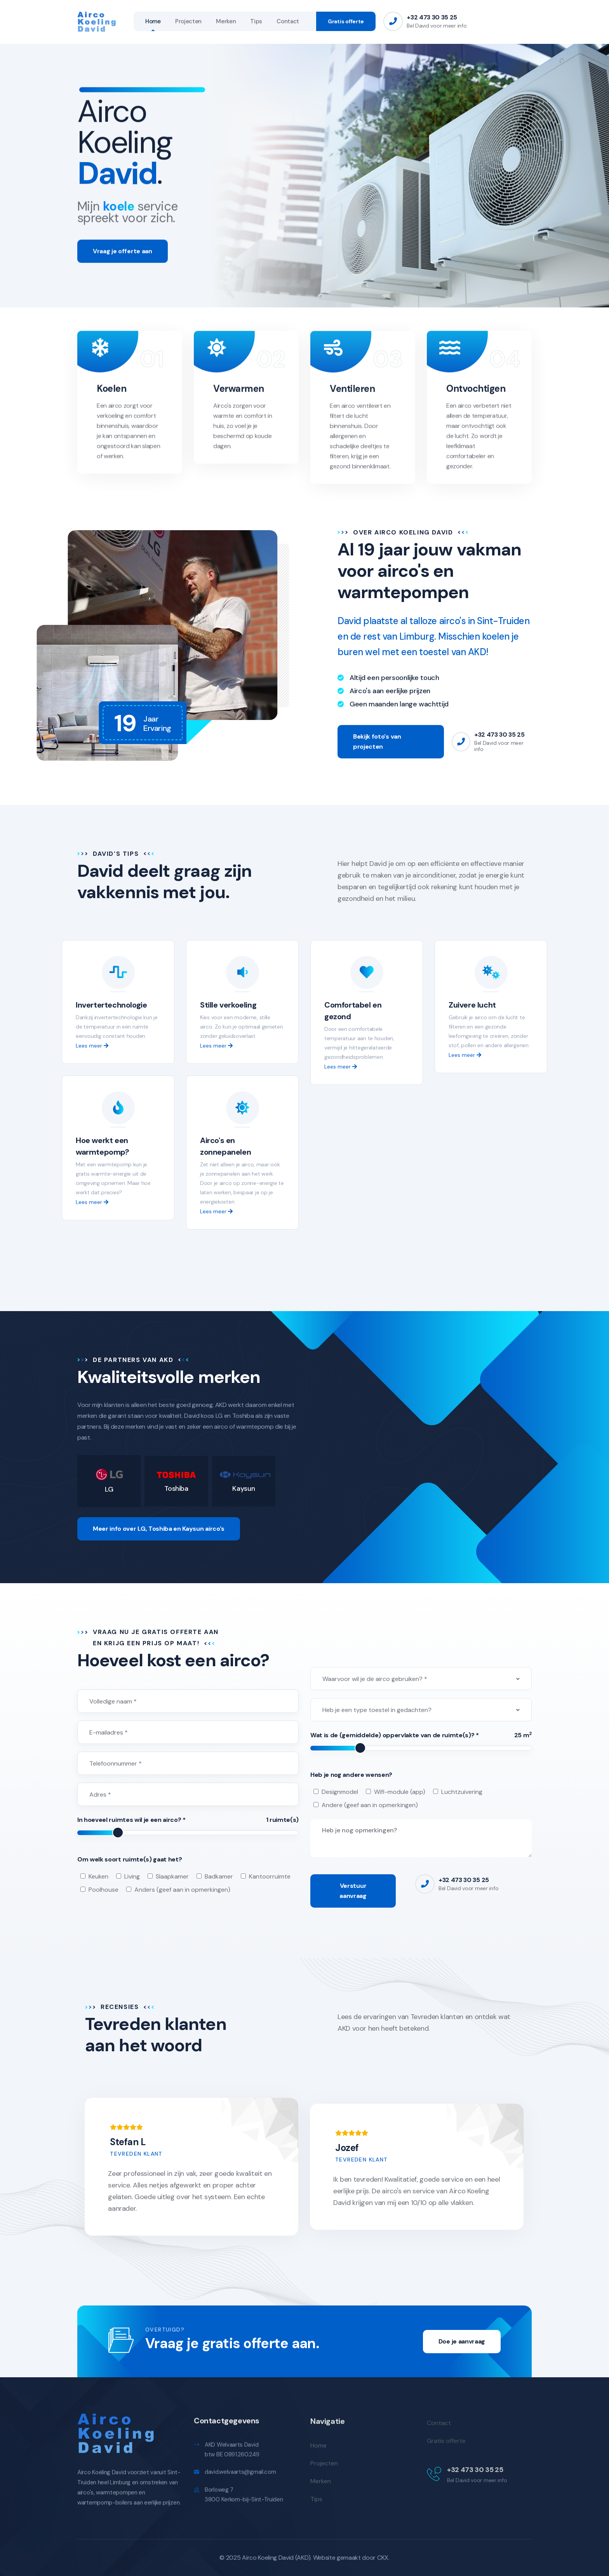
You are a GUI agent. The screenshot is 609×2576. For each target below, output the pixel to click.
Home (153, 21)
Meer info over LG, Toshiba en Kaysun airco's (158, 1529)
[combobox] (421, 1678)
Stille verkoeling (228, 1005)
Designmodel (340, 1792)
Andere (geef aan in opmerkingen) (370, 1805)
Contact (288, 21)
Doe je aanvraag (461, 2341)
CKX (382, 2557)
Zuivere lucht (472, 1005)
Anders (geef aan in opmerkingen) (182, 1890)
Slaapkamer (172, 1876)
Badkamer (219, 1876)
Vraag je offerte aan (122, 259)
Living (132, 1876)
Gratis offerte (346, 21)
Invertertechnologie (111, 1005)
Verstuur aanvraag (352, 1891)
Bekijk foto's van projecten (377, 741)
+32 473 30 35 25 (432, 17)
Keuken (98, 1876)
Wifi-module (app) (399, 1792)
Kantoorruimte (270, 1876)
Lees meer (92, 1045)
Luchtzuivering (461, 1792)
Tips (256, 21)
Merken (226, 21)
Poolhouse (103, 1890)
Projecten (188, 21)
